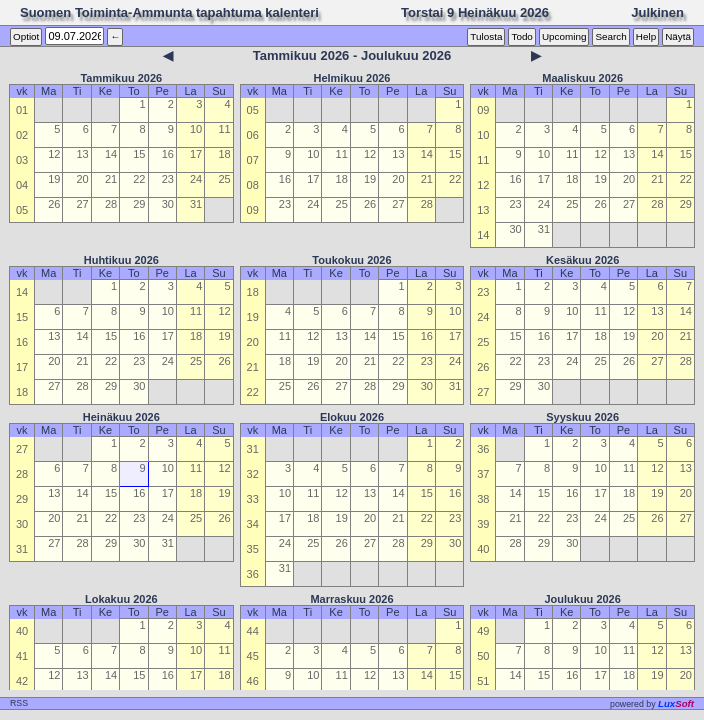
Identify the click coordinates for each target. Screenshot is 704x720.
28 (111, 204)
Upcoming (564, 36)
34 (253, 524)
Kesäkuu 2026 (582, 260)
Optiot (26, 36)
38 (483, 499)
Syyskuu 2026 (582, 417)
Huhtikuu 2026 (121, 260)
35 (253, 549)
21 (111, 179)
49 (483, 631)
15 (139, 154)
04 (22, 185)
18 (224, 154)
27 (83, 204)
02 (22, 135)
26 (54, 204)
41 (22, 656)
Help (646, 36)
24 (196, 179)
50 (483, 656)
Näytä (678, 36)
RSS (19, 703)
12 (54, 154)
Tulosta (486, 36)
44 (253, 631)
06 (253, 135)
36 (253, 574)
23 (168, 179)
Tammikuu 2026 (121, 78)
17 (196, 154)
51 (483, 681)
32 (253, 474)
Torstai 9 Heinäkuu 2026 (475, 12)
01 (22, 110)
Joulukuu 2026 (582, 599)
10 (196, 129)
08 (253, 185)
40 (483, 549)
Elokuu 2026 (352, 417)
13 (83, 154)
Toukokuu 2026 (351, 260)
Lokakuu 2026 (121, 599)
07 (253, 160)
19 (54, 179)
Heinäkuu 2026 (121, 417)
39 (483, 524)
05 (22, 210)
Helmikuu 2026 (351, 78)
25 (224, 179)
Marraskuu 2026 (351, 599)
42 (22, 681)
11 (224, 129)
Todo (521, 36)
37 (483, 474)
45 (253, 656)
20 (83, 179)
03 (22, 160)
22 (139, 179)
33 (253, 499)
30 (168, 204)
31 (196, 204)
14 (111, 154)
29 (139, 204)
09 (253, 210)
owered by (652, 704)
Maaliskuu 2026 (582, 78)
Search (610, 36)
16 (168, 154)
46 (253, 681)
